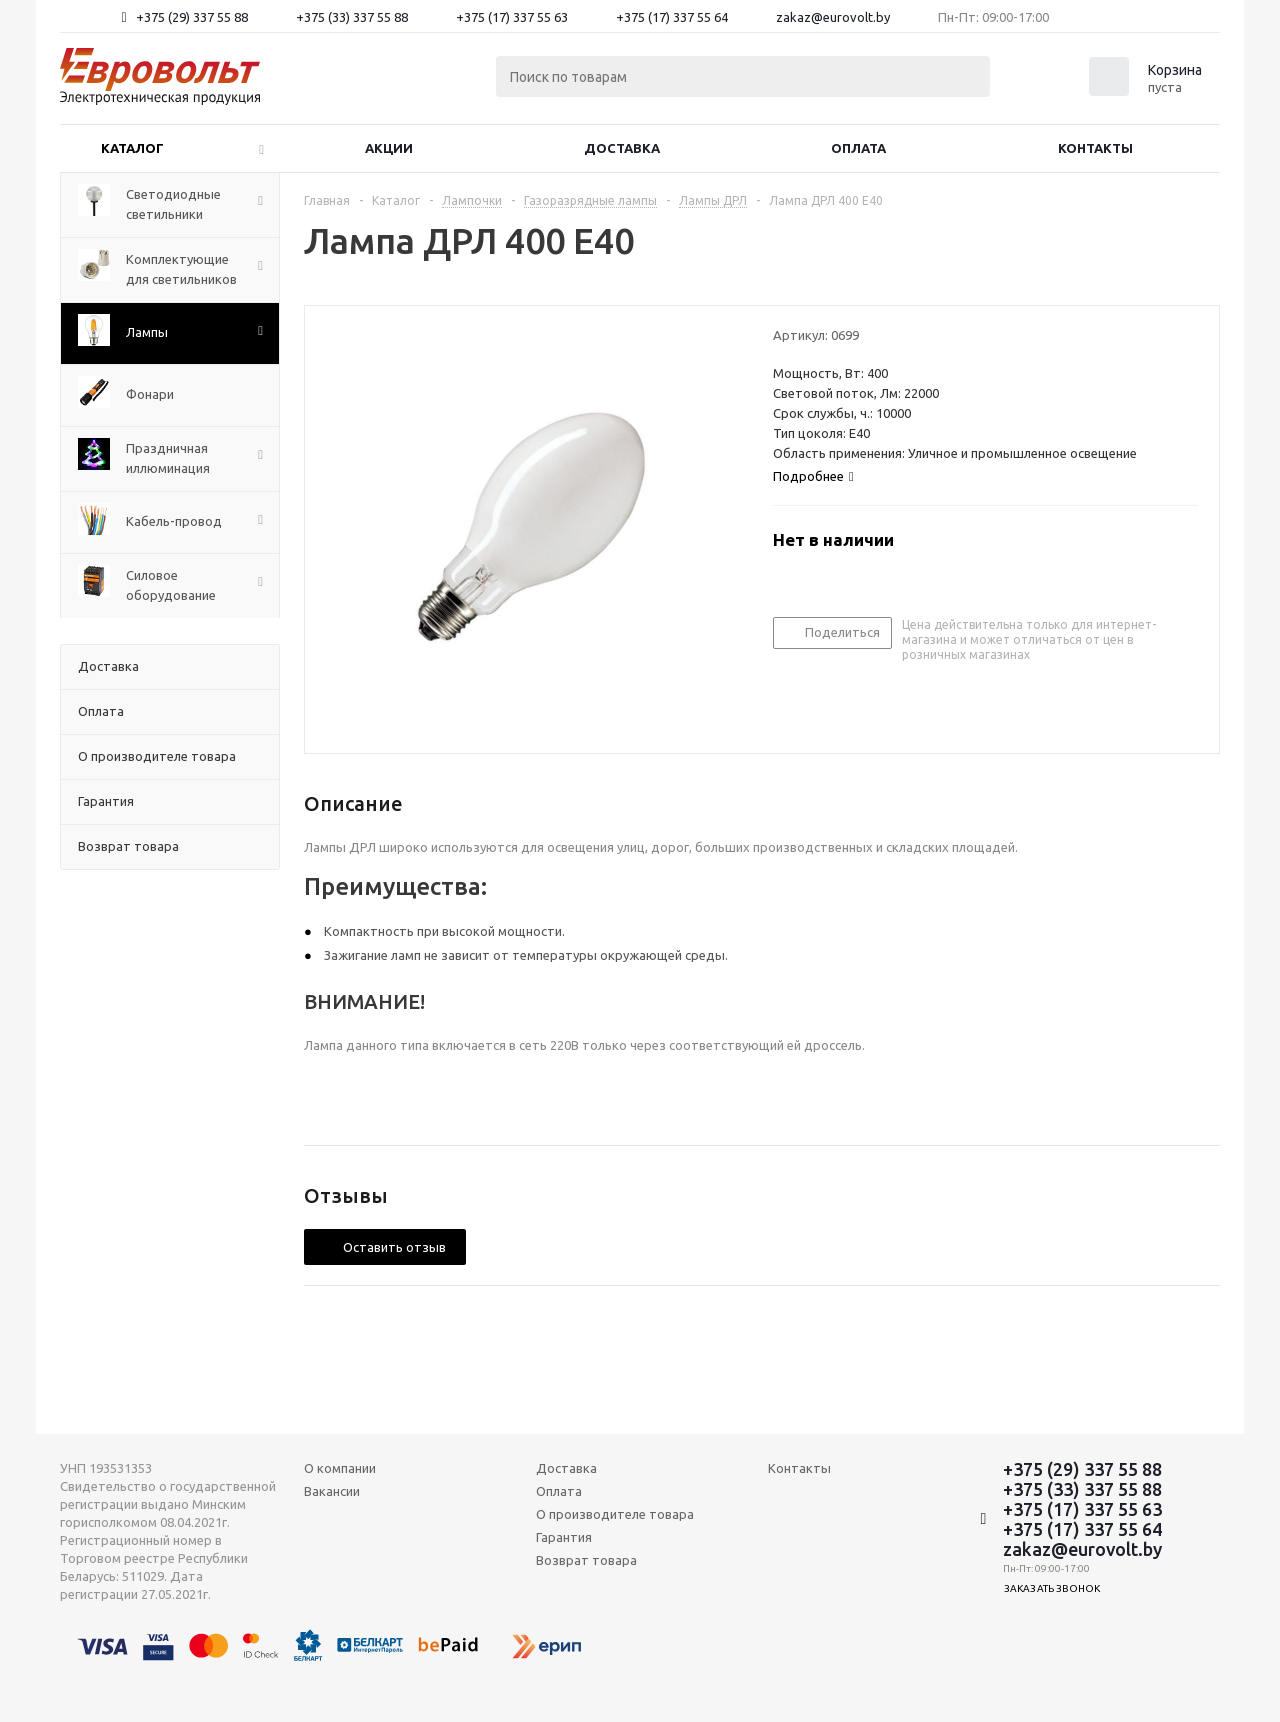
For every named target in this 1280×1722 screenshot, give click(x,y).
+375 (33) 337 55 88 (352, 17)
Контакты (1095, 148)
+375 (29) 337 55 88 (192, 17)
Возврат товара (586, 1560)
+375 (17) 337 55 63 (512, 17)
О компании (340, 1468)
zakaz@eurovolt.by (833, 17)
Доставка (622, 148)
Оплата (858, 148)
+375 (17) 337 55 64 (672, 17)
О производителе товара (615, 1514)
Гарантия (564, 1537)
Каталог (132, 148)
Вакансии (332, 1491)
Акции (389, 148)
